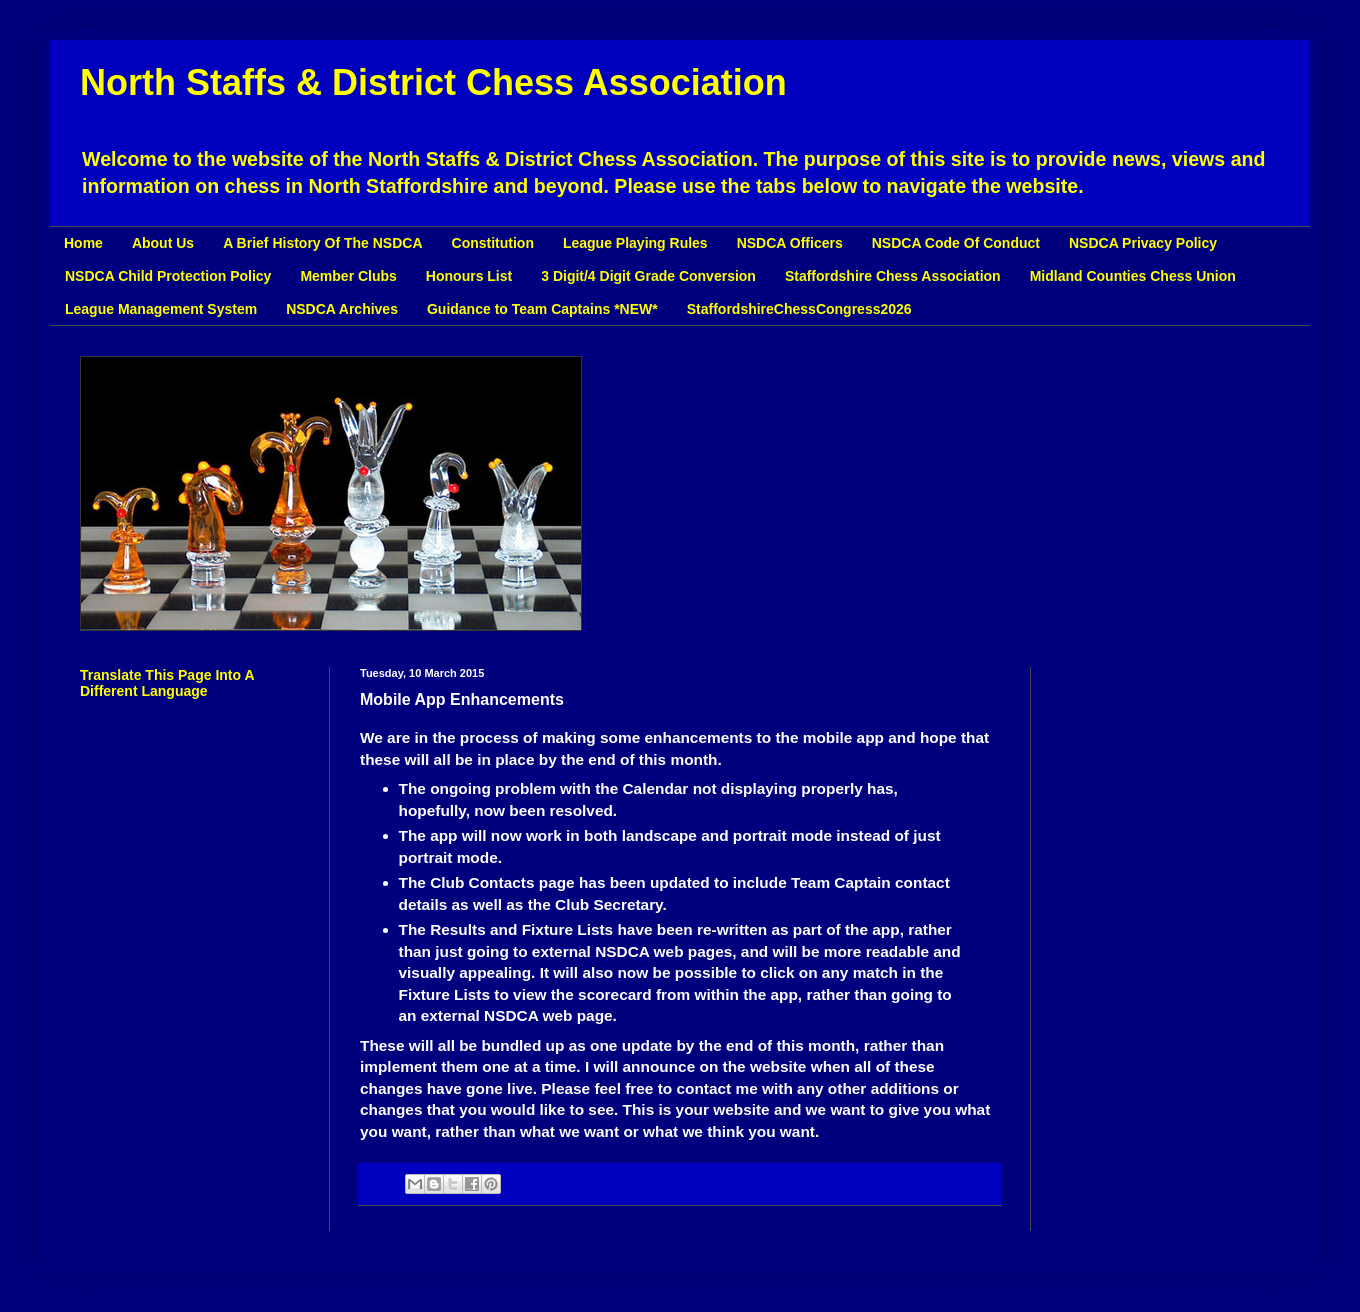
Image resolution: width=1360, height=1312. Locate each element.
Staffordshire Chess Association (893, 276)
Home (83, 243)
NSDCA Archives (342, 309)
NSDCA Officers (790, 243)
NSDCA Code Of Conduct (956, 243)
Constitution (493, 243)
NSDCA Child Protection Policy (168, 276)
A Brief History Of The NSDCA (322, 243)
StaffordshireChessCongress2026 (799, 309)
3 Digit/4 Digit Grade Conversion (648, 276)
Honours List (469, 276)
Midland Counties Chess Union (1133, 276)
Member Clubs (348, 276)
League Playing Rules (635, 243)
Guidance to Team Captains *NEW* (542, 309)
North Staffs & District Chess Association (433, 82)
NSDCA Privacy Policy (1143, 243)
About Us (163, 243)
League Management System (161, 309)
